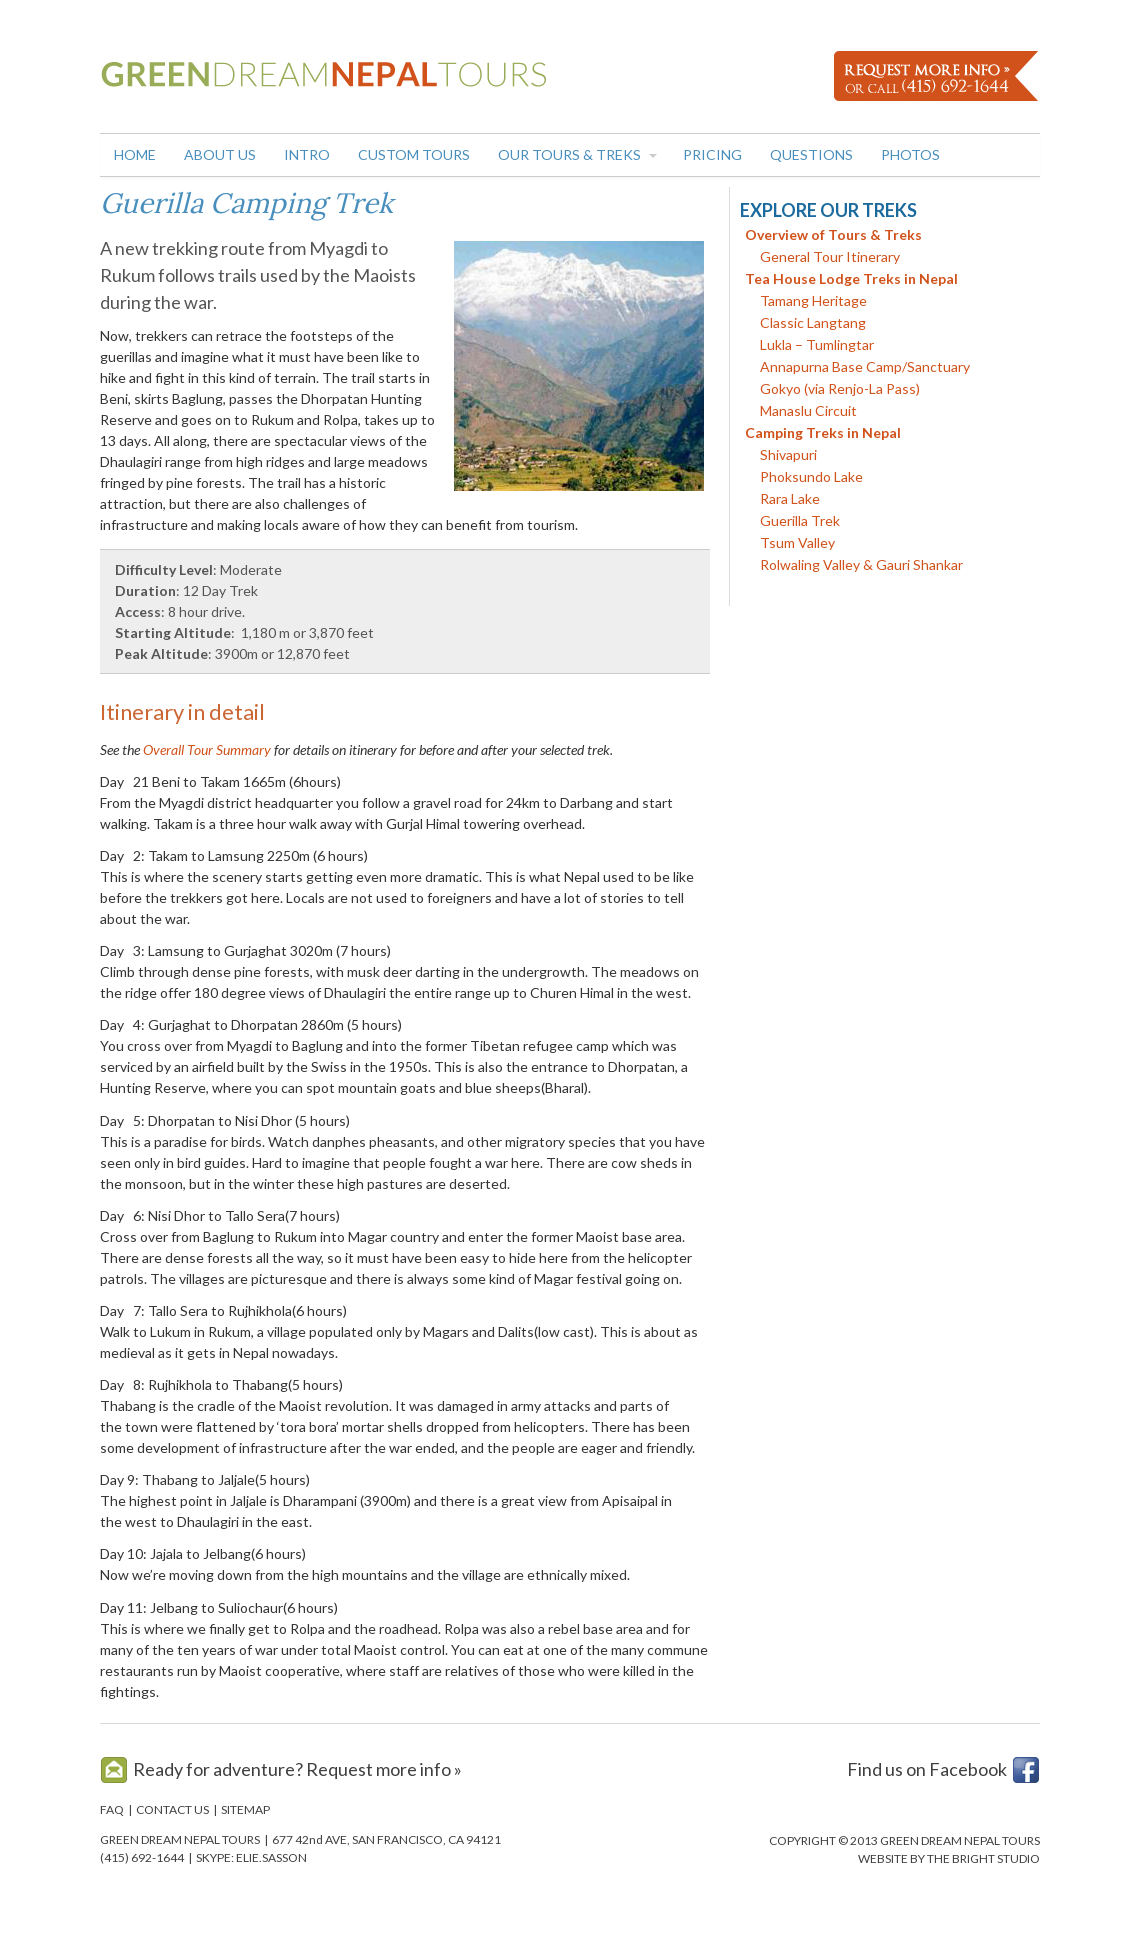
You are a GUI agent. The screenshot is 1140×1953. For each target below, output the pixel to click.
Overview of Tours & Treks (833, 234)
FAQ (112, 1809)
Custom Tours (414, 154)
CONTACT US (172, 1809)
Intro (307, 154)
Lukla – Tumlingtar (817, 344)
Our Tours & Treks (569, 154)
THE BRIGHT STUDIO (983, 1858)
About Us (220, 154)
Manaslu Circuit (808, 410)
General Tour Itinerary (830, 256)
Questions (811, 154)
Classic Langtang (813, 322)
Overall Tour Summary (207, 749)
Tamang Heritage (813, 300)
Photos (910, 154)
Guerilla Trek (800, 520)
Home (135, 154)
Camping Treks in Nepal (823, 432)
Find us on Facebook (927, 1769)
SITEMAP (245, 1809)
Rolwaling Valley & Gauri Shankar (861, 564)
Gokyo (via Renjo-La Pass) (840, 388)
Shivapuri (788, 454)
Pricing (712, 154)
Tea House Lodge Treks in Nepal (851, 278)
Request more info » (384, 1769)
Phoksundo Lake (811, 476)
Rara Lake (790, 498)
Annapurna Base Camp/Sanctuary (865, 366)
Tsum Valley (797, 542)
